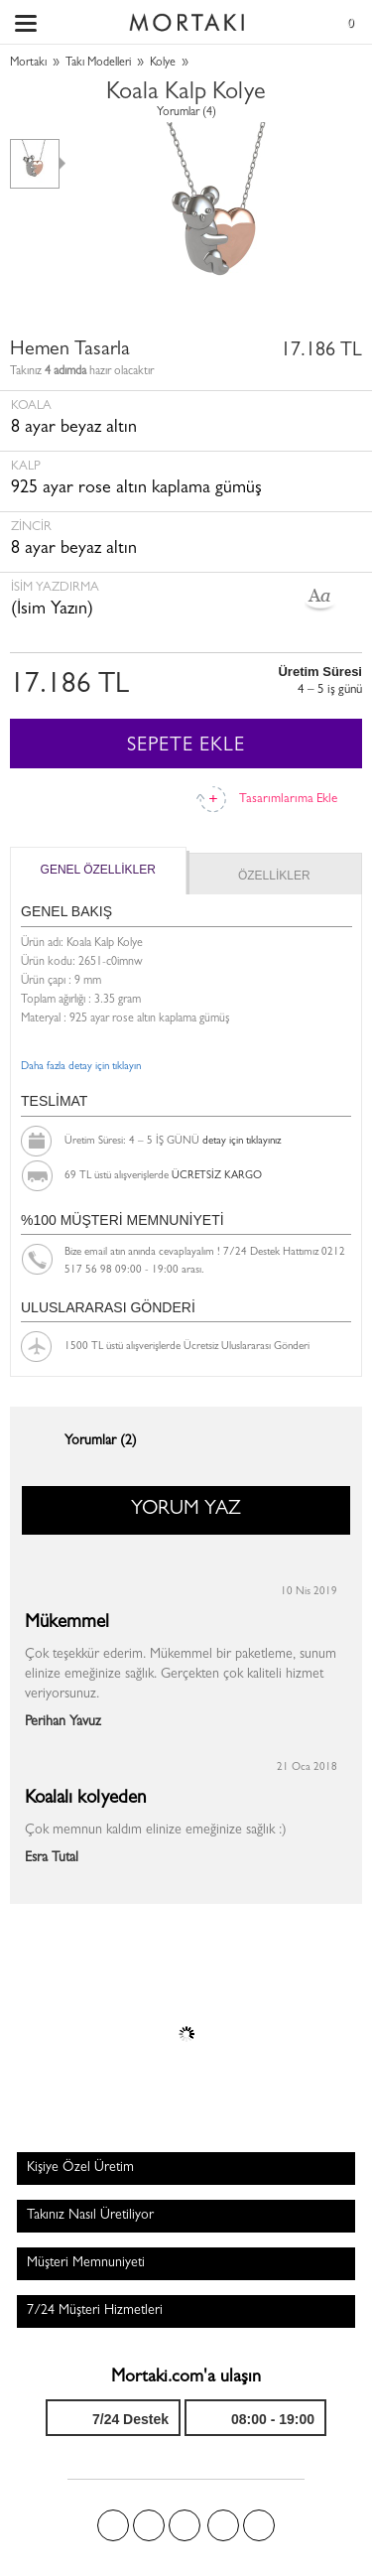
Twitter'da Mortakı (149, 2525)
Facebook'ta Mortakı (113, 2525)
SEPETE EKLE (186, 746)
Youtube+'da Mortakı (259, 2525)
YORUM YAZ (186, 1510)
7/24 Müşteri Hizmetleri (95, 2311)
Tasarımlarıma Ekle (288, 799)
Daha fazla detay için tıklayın (81, 1066)
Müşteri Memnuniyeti (86, 2263)
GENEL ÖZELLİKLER (98, 870)
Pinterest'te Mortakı (184, 2525)
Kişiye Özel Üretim (80, 2168)
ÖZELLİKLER (274, 875)
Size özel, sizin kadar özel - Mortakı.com (186, 18)
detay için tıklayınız (241, 1141)
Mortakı (28, 63)
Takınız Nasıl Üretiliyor (90, 2216)
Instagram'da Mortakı (223, 2525)
